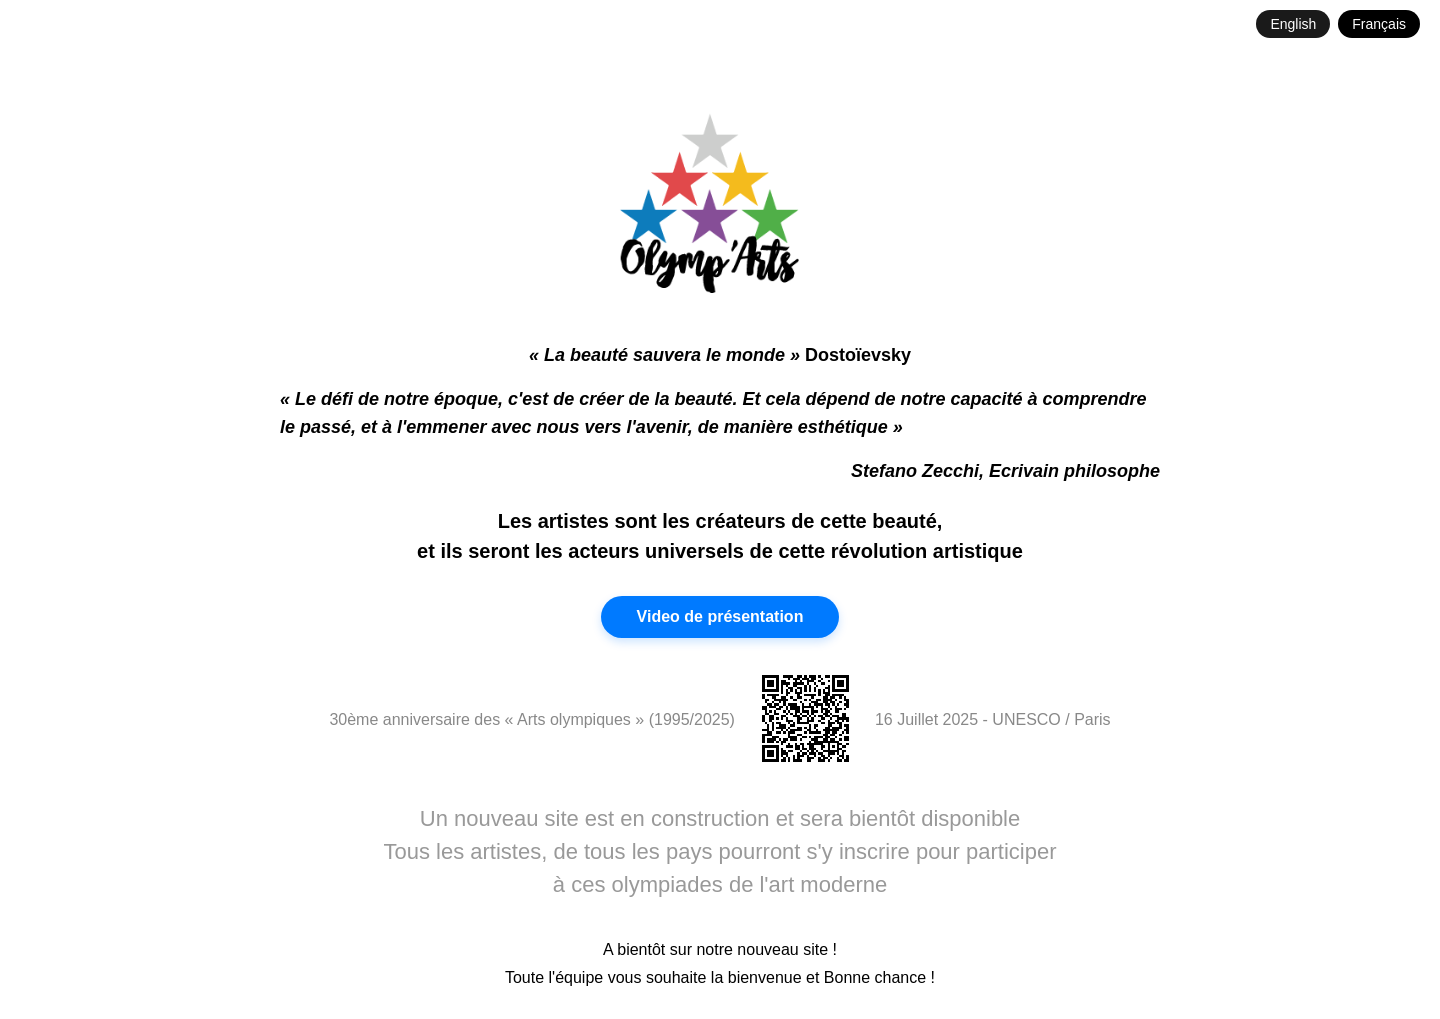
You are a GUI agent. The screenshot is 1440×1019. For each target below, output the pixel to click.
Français (1379, 24)
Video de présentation (720, 616)
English (1293, 24)
